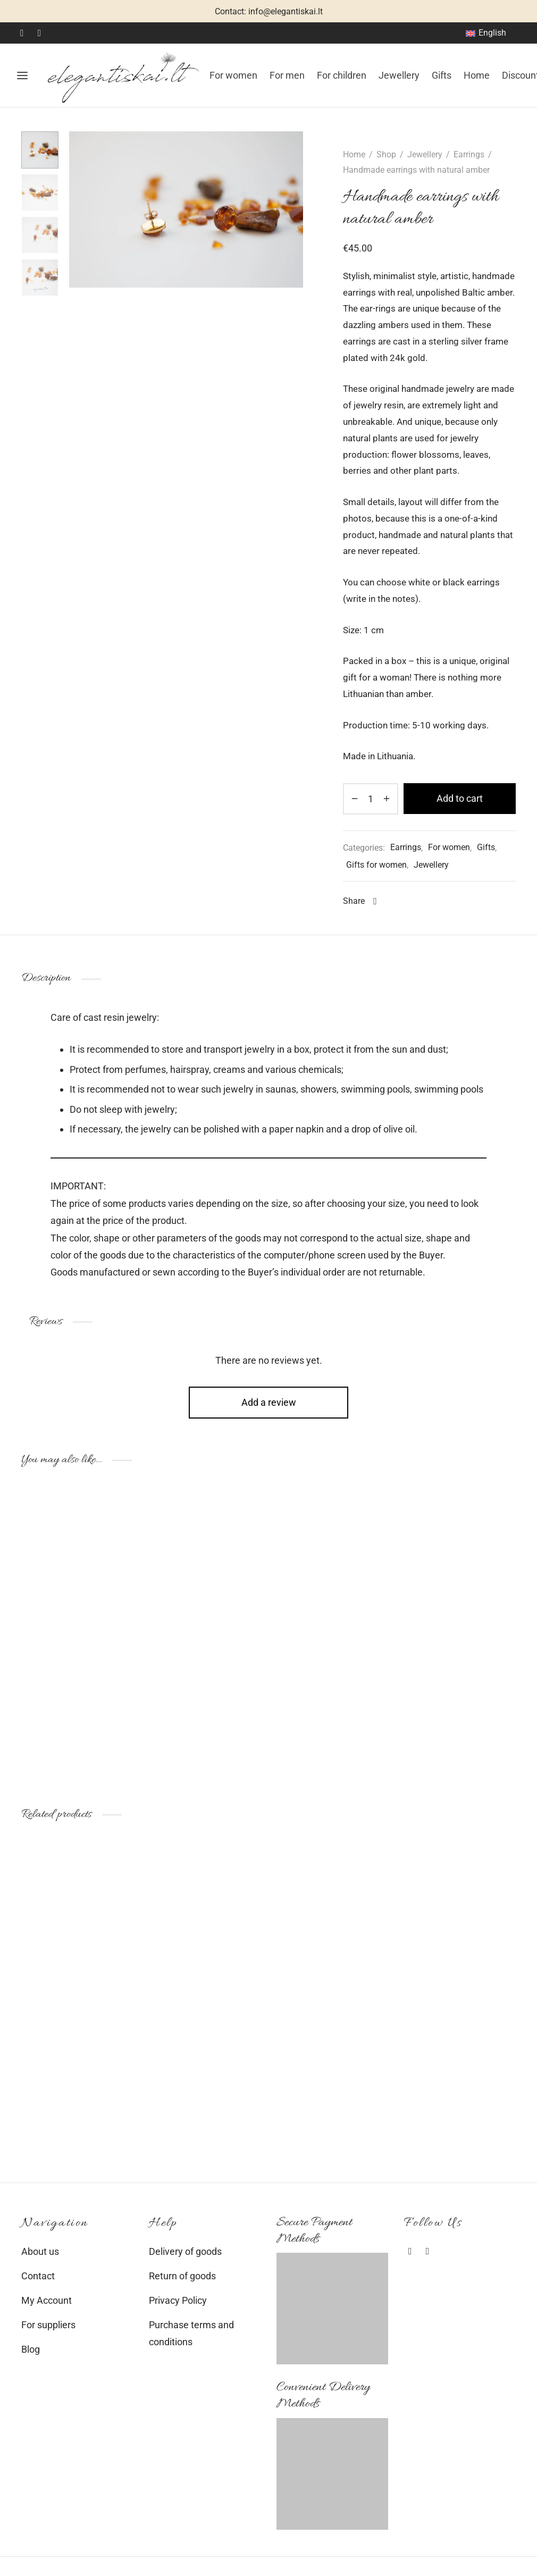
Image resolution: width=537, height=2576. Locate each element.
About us (40, 2251)
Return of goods (182, 2275)
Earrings (469, 154)
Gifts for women (376, 865)
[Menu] (22, 75)
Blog (30, 2349)
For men (287, 75)
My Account (46, 2300)
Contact (38, 2275)
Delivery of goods (185, 2251)
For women (233, 75)
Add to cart (460, 798)
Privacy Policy (178, 2300)
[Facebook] (22, 33)
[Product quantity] (371, 798)
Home (477, 75)
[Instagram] (39, 33)
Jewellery (399, 75)
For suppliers (48, 2324)
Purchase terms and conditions (191, 2333)
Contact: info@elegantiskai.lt (269, 11)
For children (341, 75)
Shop (386, 154)
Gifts (441, 75)
